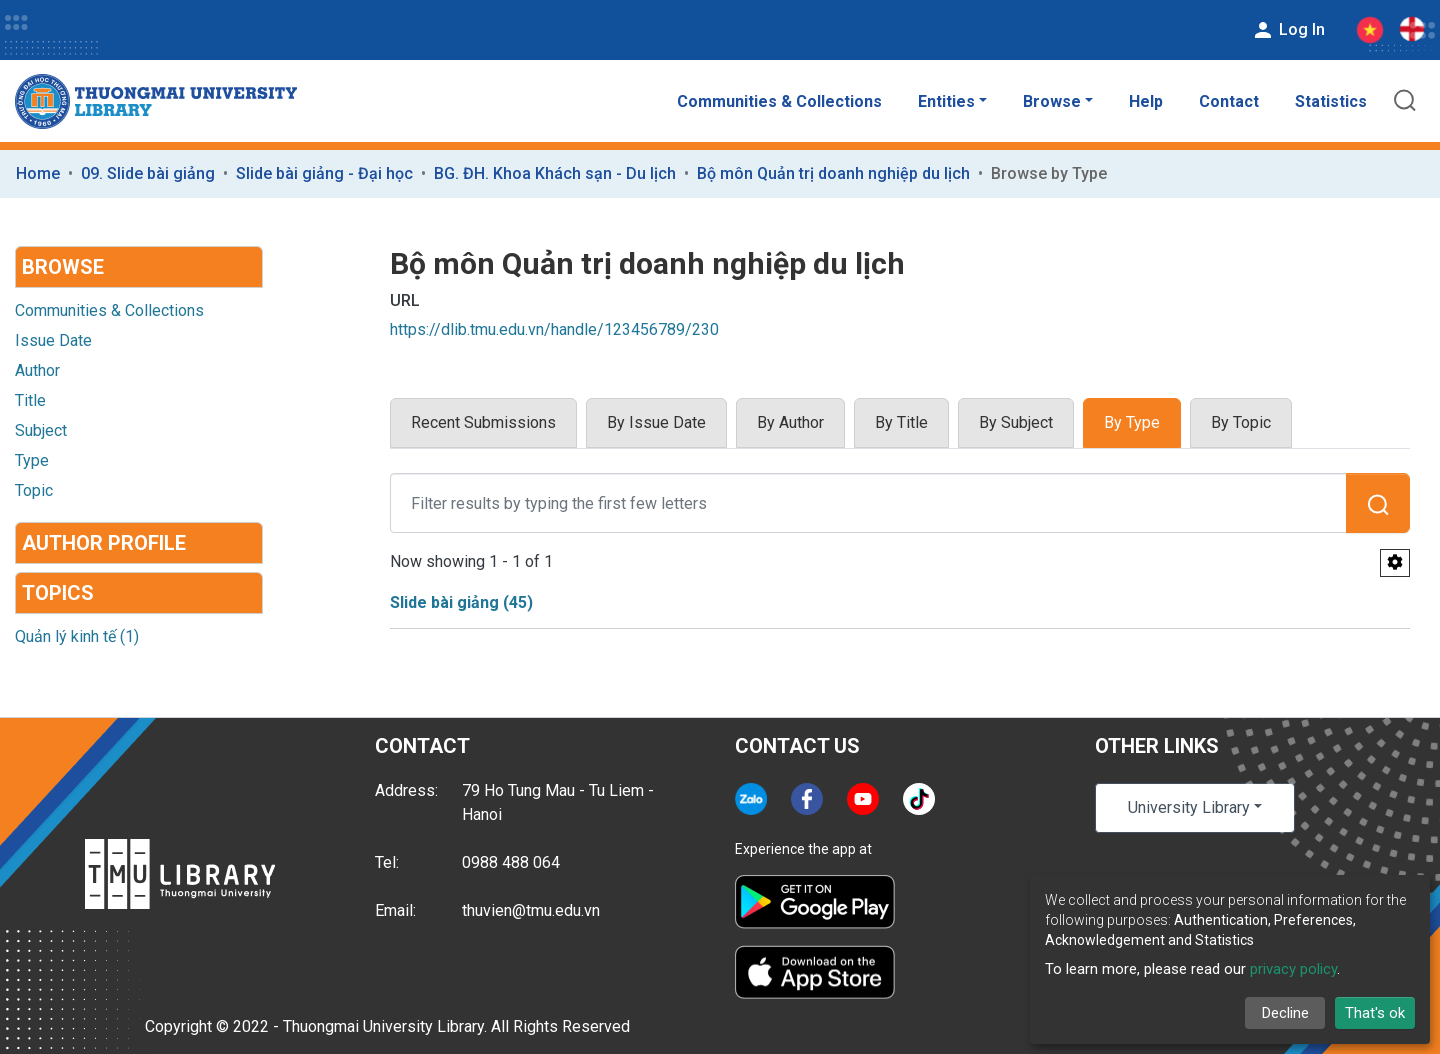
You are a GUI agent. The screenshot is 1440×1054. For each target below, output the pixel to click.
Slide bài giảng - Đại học (324, 173)
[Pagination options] (1395, 563)
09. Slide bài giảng (148, 173)
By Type (1132, 422)
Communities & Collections (779, 101)
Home (38, 173)
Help (1146, 101)
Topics (58, 593)
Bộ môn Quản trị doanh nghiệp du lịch (833, 173)
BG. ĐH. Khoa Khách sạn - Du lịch (555, 173)
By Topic (1241, 422)
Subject (41, 430)
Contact (1229, 101)
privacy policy (1293, 969)
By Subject (1016, 422)
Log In (1288, 30)
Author (37, 370)
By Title (901, 422)
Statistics (1331, 101)
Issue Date (53, 340)
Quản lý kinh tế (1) (77, 636)
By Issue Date (656, 422)
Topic (34, 490)
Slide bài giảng (461, 602)
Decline (1285, 1013)
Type (32, 460)
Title (30, 400)
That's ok (1375, 1013)
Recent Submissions (483, 422)
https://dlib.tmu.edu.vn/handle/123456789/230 (554, 329)
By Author (790, 422)
